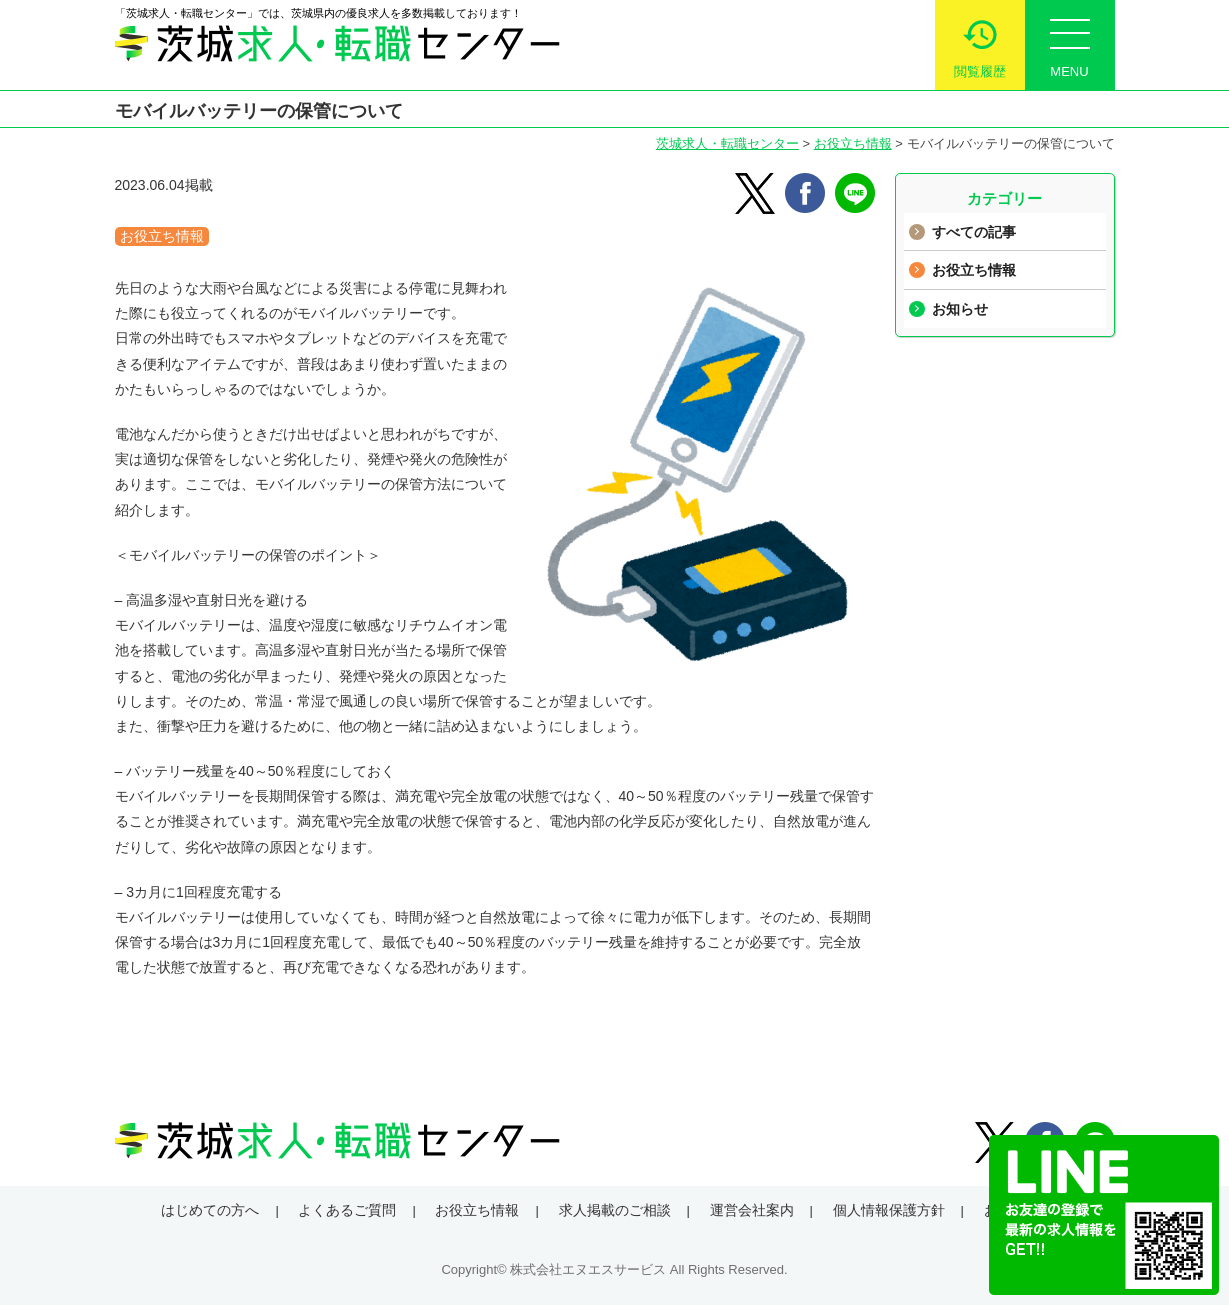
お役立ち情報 (853, 143)
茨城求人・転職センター (727, 143)
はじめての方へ (210, 1210)
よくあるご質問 (347, 1210)
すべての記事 (974, 232)
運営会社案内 (752, 1210)
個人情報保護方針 (889, 1210)
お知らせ (960, 309)
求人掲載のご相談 (615, 1210)
